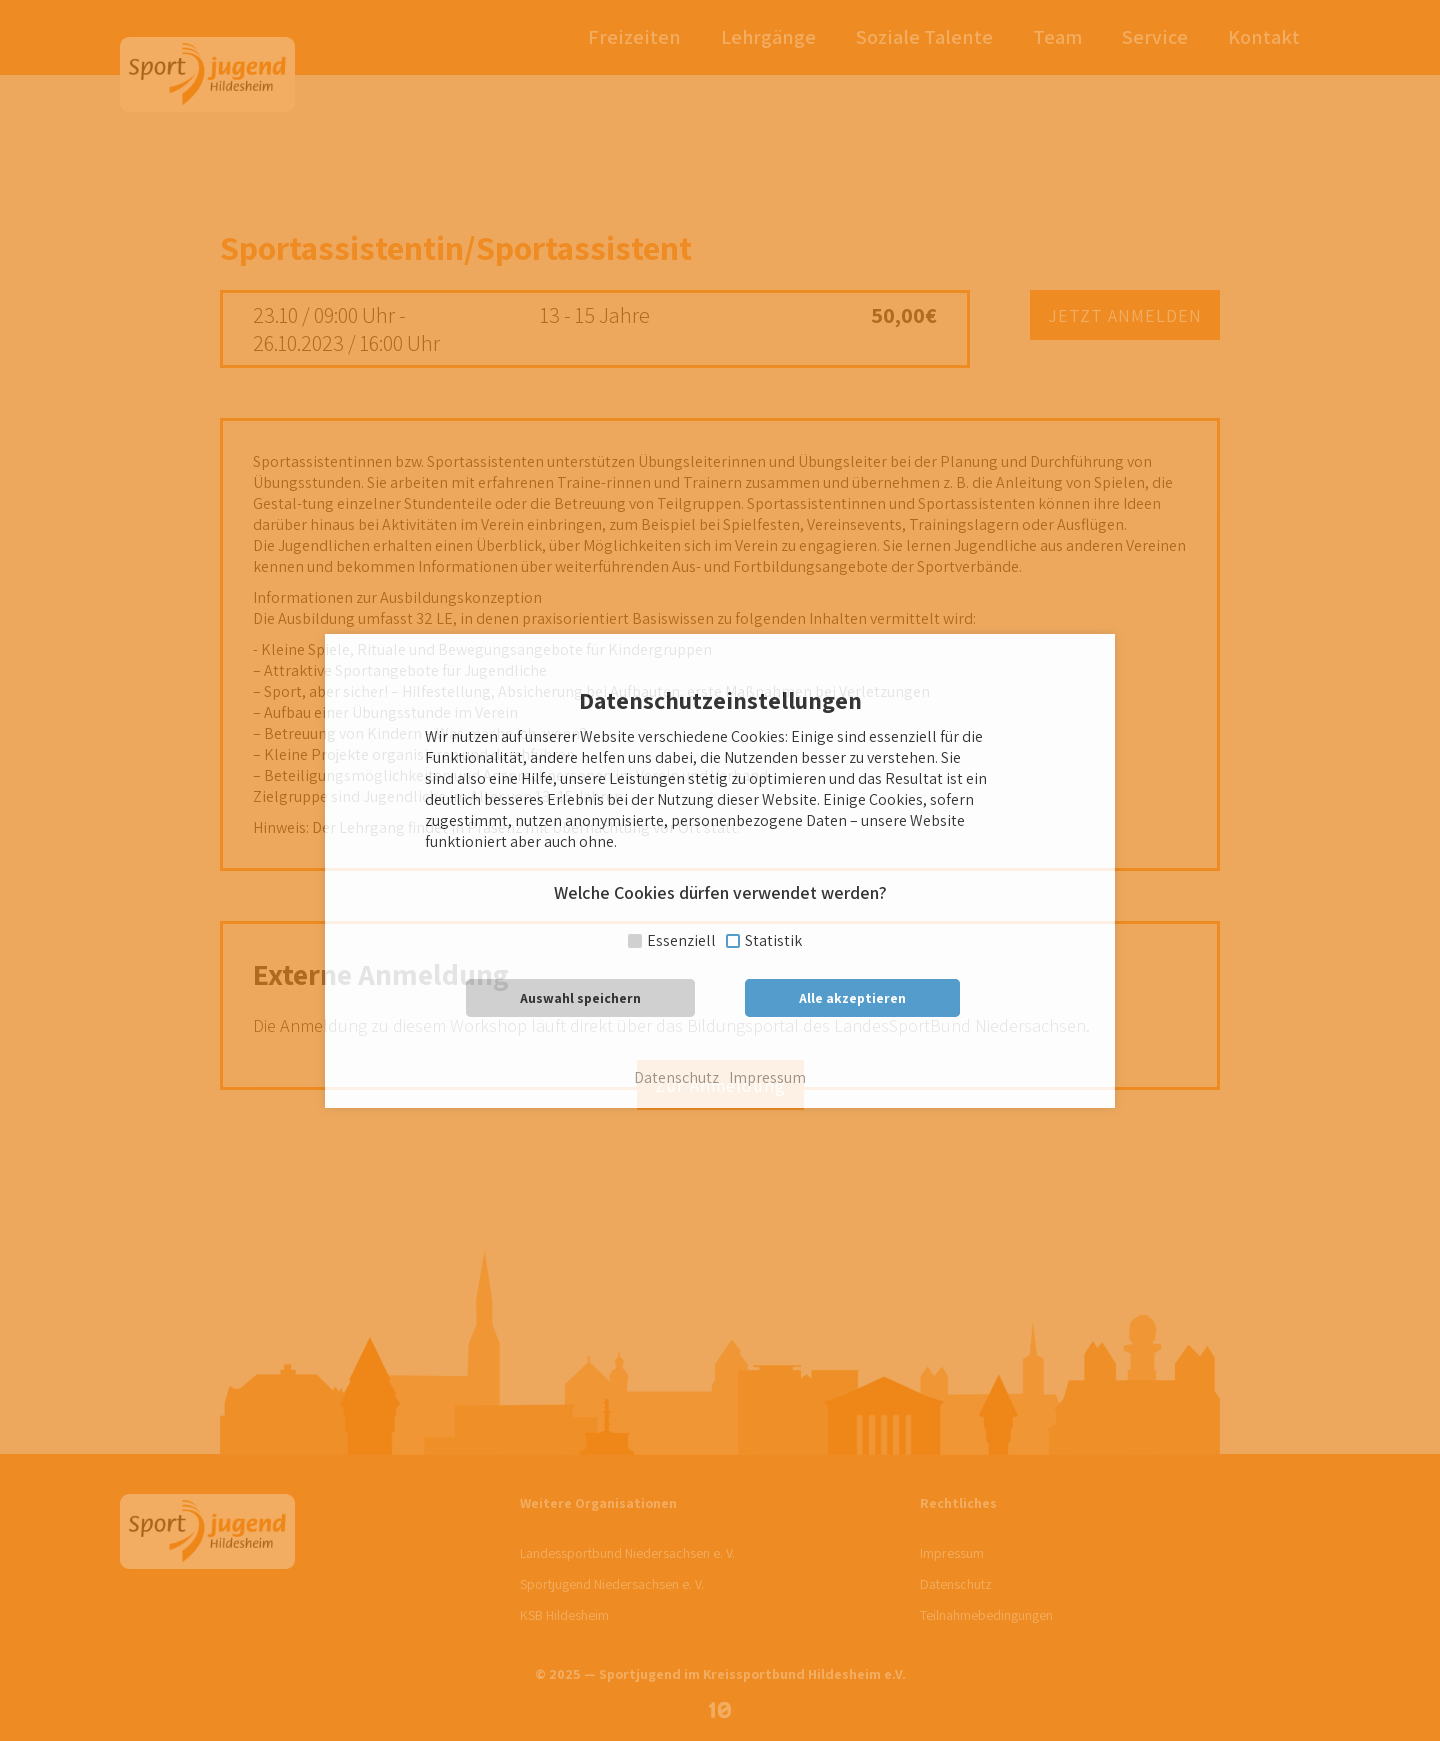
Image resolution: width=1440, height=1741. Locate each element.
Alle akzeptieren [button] (852, 998)
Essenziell (681, 940)
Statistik (773, 940)
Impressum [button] (767, 1078)
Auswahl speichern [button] (580, 998)
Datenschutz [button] (676, 1078)
